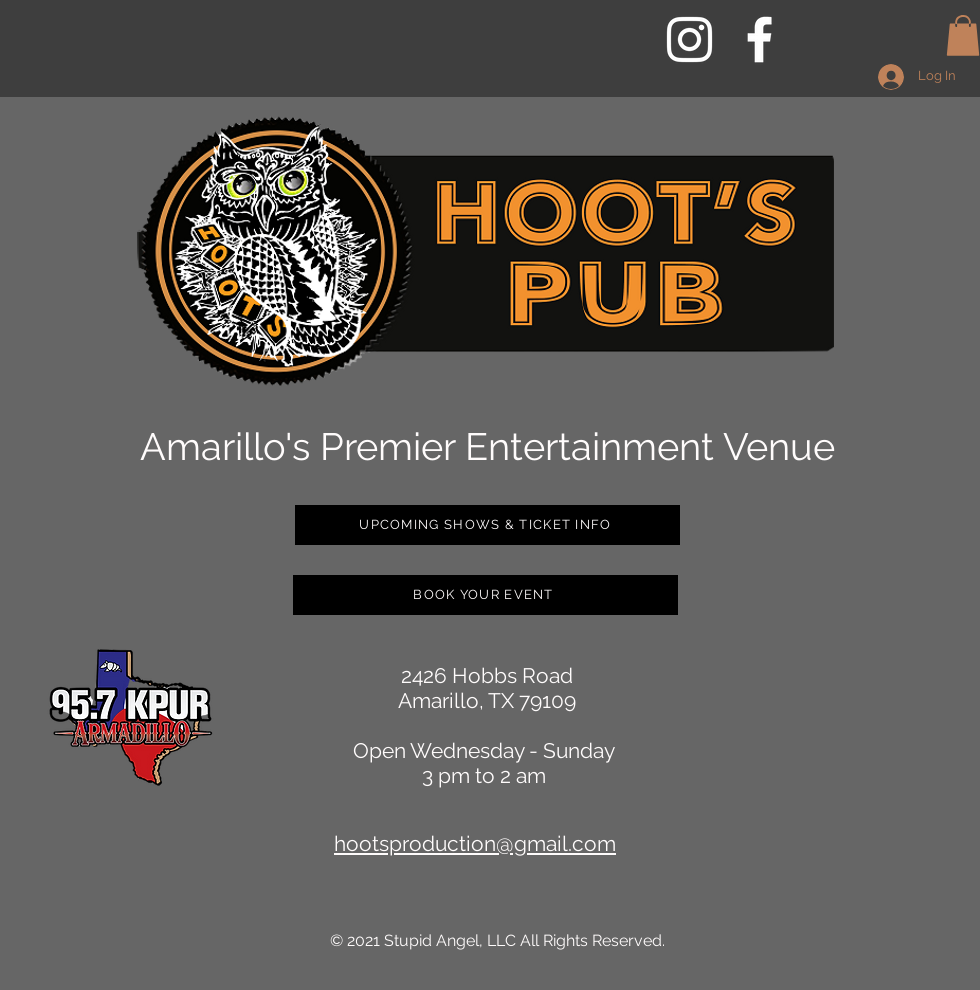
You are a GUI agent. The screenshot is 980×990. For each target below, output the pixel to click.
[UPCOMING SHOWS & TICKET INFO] (487, 525)
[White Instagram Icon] (689, 39)
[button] (963, 35)
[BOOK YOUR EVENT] (485, 595)
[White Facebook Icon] (759, 39)
